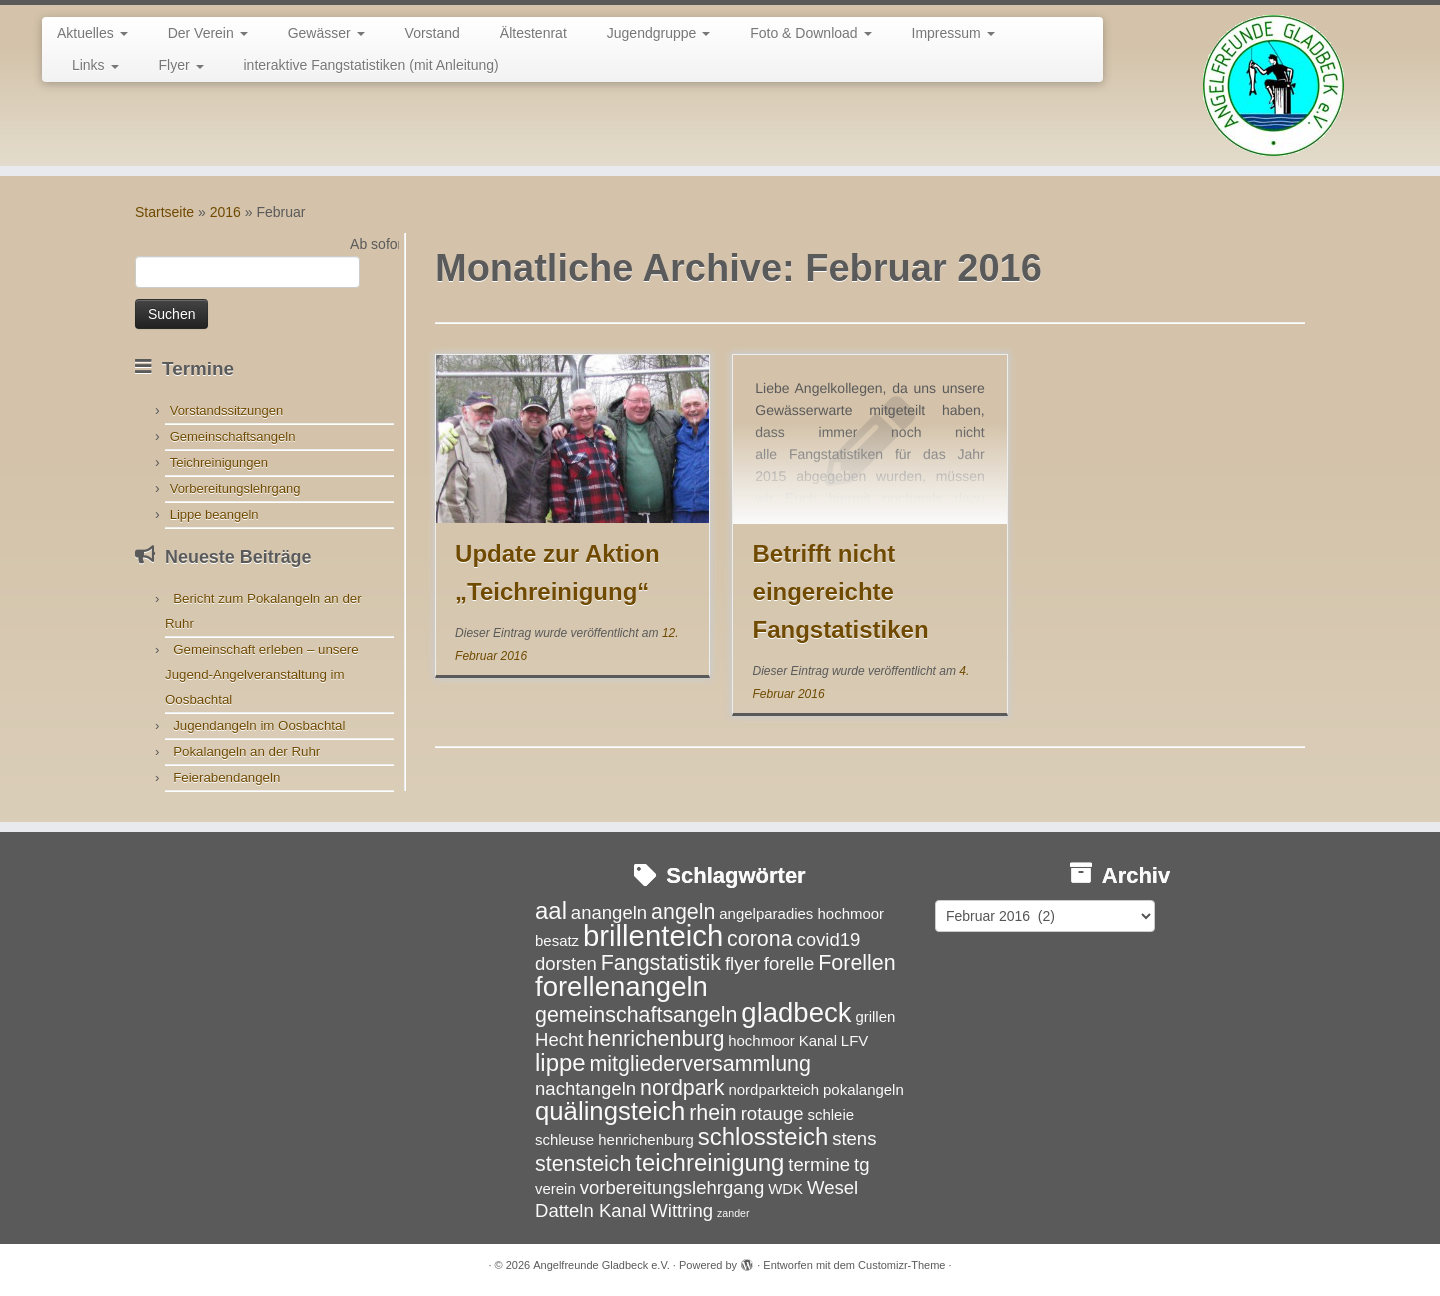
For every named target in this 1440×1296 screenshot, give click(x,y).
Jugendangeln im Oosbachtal (259, 725)
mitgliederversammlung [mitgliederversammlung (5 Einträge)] (699, 1064)
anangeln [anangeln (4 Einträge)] (609, 912)
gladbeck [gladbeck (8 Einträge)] (796, 1012)
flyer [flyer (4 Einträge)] (742, 963)
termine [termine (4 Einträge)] (819, 1164)
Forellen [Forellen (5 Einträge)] (856, 963)
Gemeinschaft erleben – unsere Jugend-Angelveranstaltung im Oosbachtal (262, 674)
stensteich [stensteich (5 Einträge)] (583, 1164)
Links (95, 65)
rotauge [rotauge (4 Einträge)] (772, 1113)
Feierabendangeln (226, 777)
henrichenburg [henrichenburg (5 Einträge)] (655, 1039)
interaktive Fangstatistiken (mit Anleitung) (371, 65)
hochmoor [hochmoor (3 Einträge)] (761, 1040)
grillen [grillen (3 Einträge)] (875, 1016)
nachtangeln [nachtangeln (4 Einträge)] (585, 1088)
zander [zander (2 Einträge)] (733, 1213)
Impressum (953, 33)
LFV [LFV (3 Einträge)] (854, 1040)
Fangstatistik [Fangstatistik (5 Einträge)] (661, 963)
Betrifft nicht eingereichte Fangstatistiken (841, 591)
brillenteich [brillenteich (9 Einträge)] (653, 935)
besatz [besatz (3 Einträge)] (557, 940)
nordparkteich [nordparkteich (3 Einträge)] (773, 1089)
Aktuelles (92, 33)
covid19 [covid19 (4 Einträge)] (828, 939)
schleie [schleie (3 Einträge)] (830, 1114)
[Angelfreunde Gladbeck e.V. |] (1274, 85)
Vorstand (432, 33)
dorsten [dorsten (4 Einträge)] (566, 963)
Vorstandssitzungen (226, 410)
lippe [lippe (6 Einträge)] (560, 1062)
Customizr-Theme (901, 1265)
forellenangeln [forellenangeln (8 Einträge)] (621, 986)
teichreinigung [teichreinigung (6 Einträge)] (709, 1162)
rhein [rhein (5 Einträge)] (713, 1113)
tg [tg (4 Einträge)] (861, 1164)
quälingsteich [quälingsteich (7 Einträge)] (610, 1111)
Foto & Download (810, 33)
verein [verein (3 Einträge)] (555, 1188)
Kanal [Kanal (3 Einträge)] (818, 1040)
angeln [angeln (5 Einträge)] (683, 912)
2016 (225, 212)
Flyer (181, 65)
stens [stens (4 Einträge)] (854, 1138)
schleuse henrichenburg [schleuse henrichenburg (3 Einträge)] (614, 1139)
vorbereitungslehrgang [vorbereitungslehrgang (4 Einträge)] (672, 1187)
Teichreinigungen (219, 462)
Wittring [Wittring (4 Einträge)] (681, 1210)
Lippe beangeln (214, 514)
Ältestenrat (533, 33)
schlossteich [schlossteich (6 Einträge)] (763, 1136)
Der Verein (208, 33)
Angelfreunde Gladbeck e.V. (601, 1265)
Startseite (164, 212)
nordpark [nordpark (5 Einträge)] (682, 1088)
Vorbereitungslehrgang (235, 488)
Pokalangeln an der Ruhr (246, 751)
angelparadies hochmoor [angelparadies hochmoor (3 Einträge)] (801, 913)
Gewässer (326, 33)
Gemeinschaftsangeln (233, 436)
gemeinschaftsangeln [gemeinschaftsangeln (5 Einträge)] (636, 1015)
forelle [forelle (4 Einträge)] (789, 963)
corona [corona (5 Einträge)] (760, 939)
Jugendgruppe (658, 33)
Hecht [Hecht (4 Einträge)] (559, 1039)
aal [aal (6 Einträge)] (551, 910)
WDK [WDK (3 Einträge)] (785, 1188)
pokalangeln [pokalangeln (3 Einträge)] (863, 1089)
